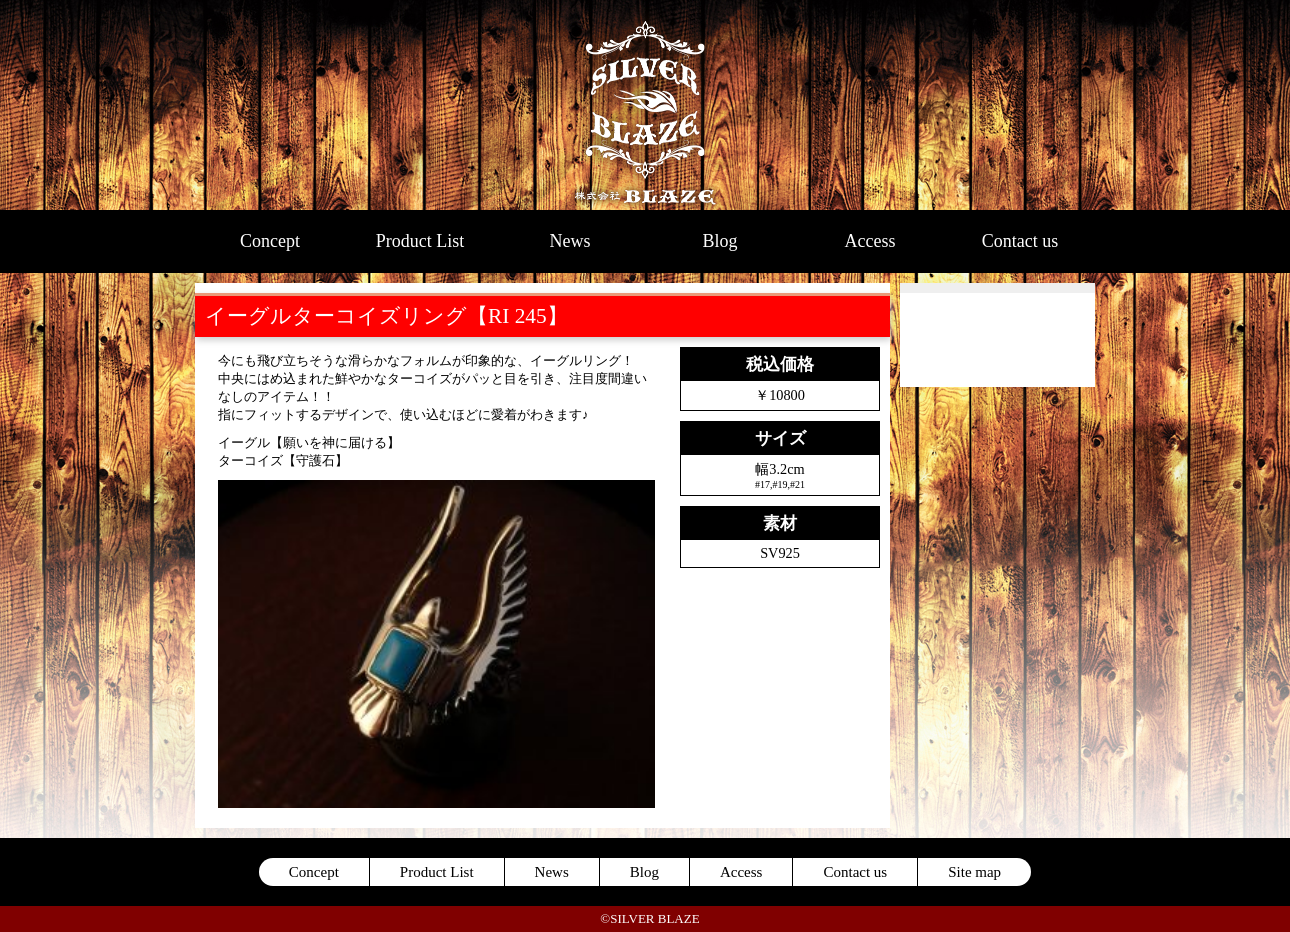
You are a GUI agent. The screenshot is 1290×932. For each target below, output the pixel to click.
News (570, 241)
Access (870, 241)
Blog (719, 241)
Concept (270, 241)
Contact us (1020, 241)
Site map (974, 872)
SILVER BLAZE (645, 105)
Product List (420, 241)
